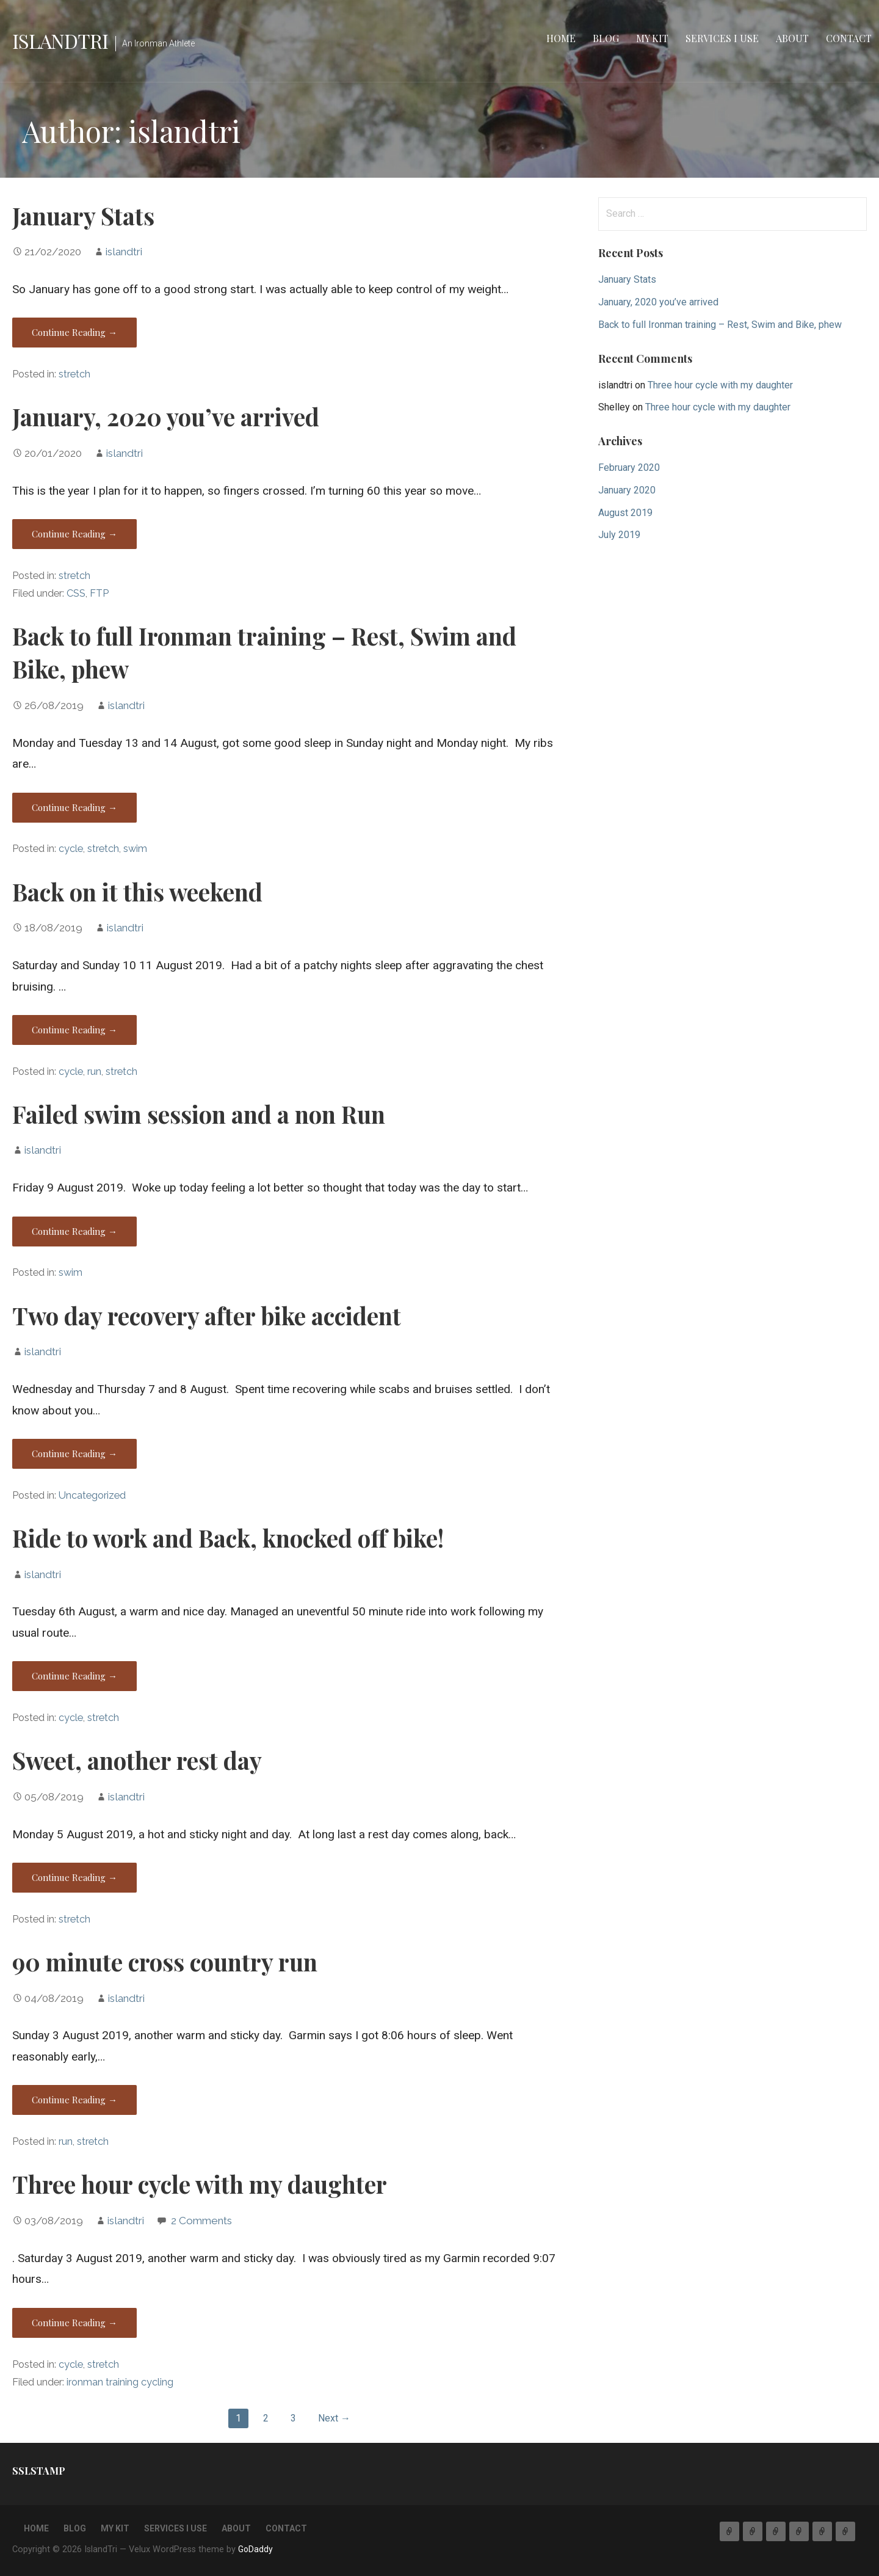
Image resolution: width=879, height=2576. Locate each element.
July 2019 (619, 534)
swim (135, 848)
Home (561, 38)
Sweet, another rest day (137, 1760)
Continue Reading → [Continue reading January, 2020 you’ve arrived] (74, 534)
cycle (71, 848)
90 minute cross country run (164, 1961)
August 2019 (625, 512)
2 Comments (201, 2220)
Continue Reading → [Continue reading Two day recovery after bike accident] (74, 1453)
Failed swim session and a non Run (198, 1114)
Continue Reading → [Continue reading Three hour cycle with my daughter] (74, 2322)
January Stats (83, 215)
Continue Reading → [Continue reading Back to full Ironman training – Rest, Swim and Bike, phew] (74, 807)
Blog (606, 38)
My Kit (652, 38)
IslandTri (60, 40)
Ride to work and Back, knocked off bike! (228, 1538)
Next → (334, 2418)
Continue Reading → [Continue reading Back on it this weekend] (74, 1030)
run (94, 1071)
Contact (849, 38)
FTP (99, 593)
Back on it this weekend (137, 892)
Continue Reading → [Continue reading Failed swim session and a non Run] (74, 1231)
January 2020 (627, 490)
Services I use (722, 38)
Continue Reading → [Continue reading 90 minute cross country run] (74, 2100)
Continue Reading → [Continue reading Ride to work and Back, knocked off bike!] (74, 1676)
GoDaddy (255, 2549)
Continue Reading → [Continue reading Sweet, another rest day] (74, 1877)
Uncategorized (92, 1495)
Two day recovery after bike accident (206, 1315)
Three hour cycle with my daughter (199, 2184)
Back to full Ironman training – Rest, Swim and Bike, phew (720, 324)
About (792, 38)
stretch (74, 374)
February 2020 (629, 467)
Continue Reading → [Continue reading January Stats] (74, 332)
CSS (76, 593)
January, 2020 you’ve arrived (165, 416)
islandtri (124, 252)
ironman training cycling (120, 2382)
